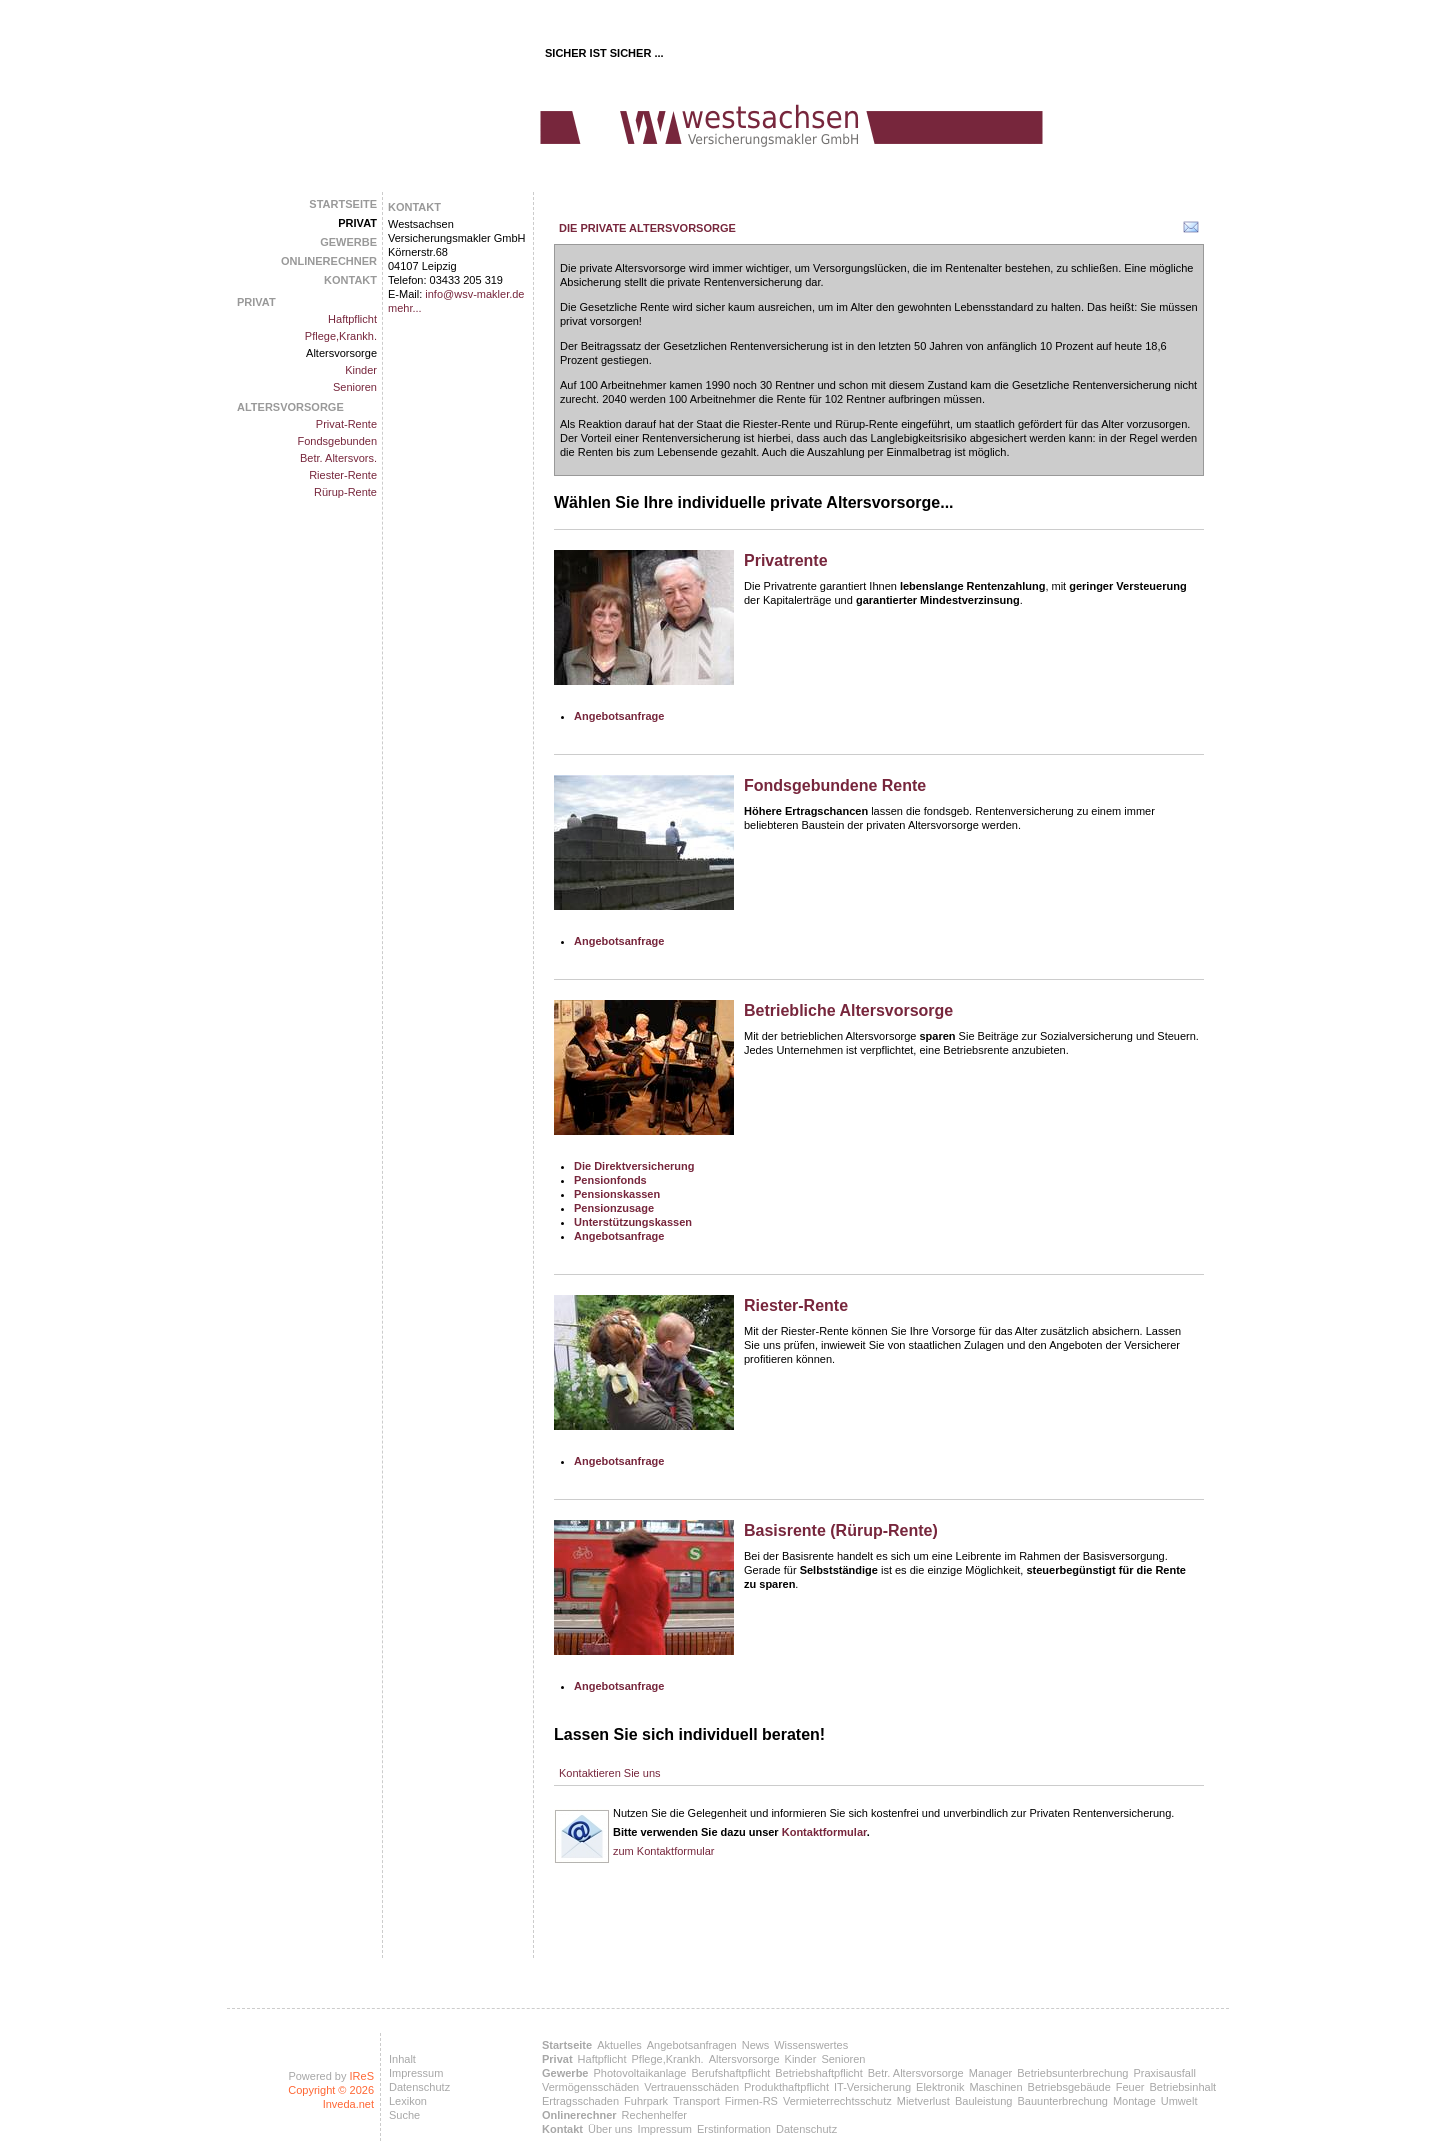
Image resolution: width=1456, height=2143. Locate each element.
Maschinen (995, 2087)
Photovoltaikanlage (639, 2073)
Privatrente (786, 560)
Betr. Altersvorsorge (916, 2073)
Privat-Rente (346, 424)
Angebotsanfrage (619, 716)
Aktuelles (619, 2045)
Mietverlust (923, 2101)
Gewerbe (348, 242)
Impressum (416, 2073)
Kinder (361, 370)
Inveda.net (348, 2104)
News (756, 2045)
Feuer (1130, 2087)
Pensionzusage (614, 1208)
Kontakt (350, 280)
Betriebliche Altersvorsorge (848, 1010)
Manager (990, 2073)
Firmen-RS (751, 2101)
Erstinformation (734, 2129)
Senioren (355, 387)
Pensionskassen (617, 1194)
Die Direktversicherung (634, 1166)
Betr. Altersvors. (338, 458)
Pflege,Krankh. (341, 336)
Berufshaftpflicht (730, 2073)
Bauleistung (984, 2101)
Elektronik (940, 2087)
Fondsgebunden (337, 441)
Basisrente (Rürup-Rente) (841, 1530)
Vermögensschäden (590, 2087)
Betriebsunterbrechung (1072, 2073)
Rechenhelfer (654, 2115)
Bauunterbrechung (1062, 2101)
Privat (357, 223)
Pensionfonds (610, 1180)
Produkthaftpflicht (786, 2087)
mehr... (405, 308)
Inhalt (402, 2059)
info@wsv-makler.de (474, 294)
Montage (1134, 2101)
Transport (696, 2101)
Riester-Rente (343, 475)
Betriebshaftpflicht (818, 2073)
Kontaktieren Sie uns (610, 1773)
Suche (404, 2115)
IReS (362, 2076)
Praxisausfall (1164, 2073)
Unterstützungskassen (633, 1222)
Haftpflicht (352, 319)
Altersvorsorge (341, 353)
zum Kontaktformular (663, 1851)
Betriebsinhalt (1183, 2087)
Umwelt (1179, 2101)
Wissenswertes (811, 2045)
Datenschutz (419, 2087)
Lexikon (408, 2101)
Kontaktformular (824, 1832)
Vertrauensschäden (691, 2087)
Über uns (610, 2129)
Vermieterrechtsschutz (837, 2101)
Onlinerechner (329, 261)
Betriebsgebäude (1069, 2087)
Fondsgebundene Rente (835, 785)
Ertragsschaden (580, 2101)
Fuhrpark (646, 2101)
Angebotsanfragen (692, 2045)
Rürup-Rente (345, 492)
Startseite (343, 204)
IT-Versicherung (872, 2087)
